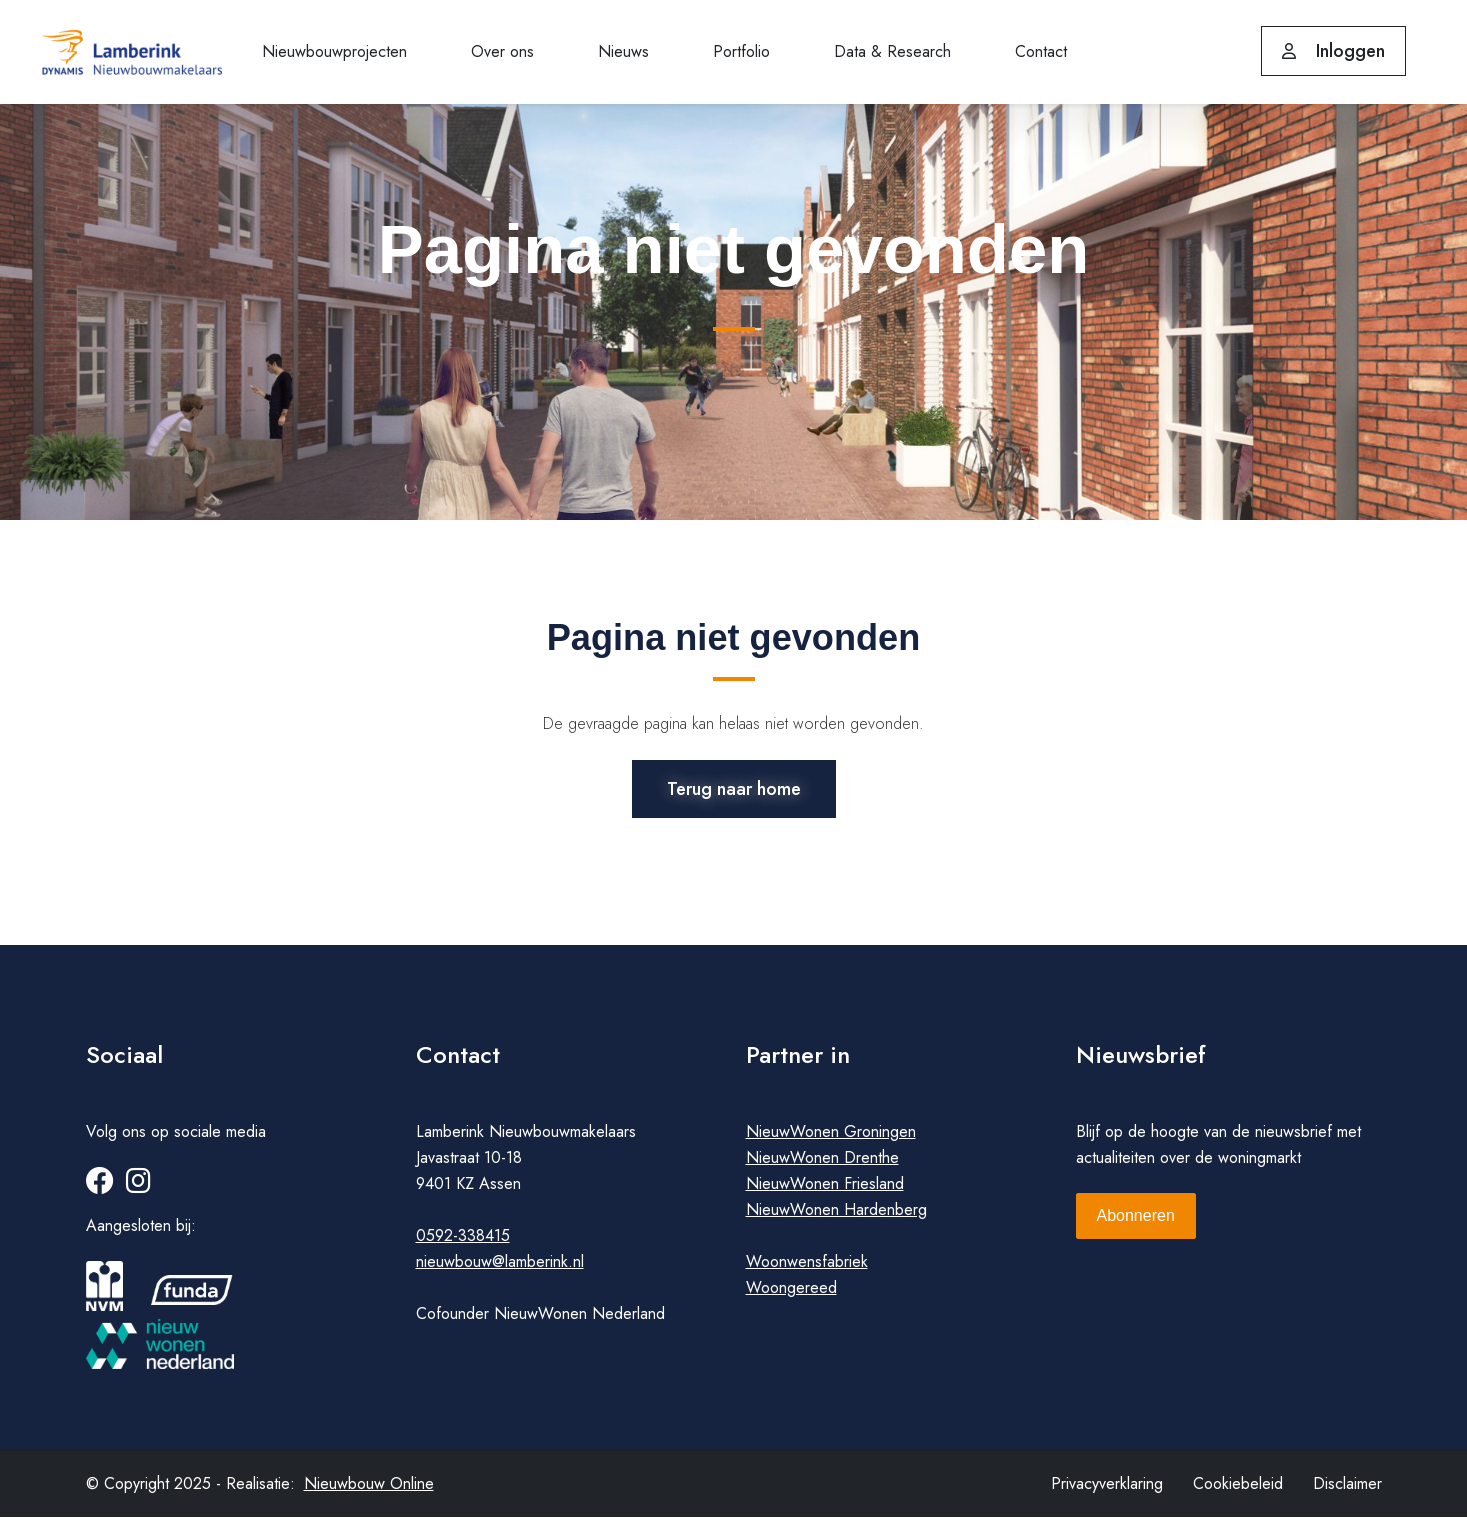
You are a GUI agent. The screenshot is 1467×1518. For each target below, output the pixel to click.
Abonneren (1136, 1216)
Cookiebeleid (1238, 1484)
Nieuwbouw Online (369, 1484)
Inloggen (1333, 51)
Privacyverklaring (1107, 1484)
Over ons (502, 51)
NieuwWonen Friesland (825, 1184)
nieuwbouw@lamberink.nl (500, 1262)
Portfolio (741, 51)
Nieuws (623, 51)
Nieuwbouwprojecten (334, 51)
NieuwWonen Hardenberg (836, 1210)
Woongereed (791, 1288)
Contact (1041, 51)
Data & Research (892, 51)
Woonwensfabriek (807, 1262)
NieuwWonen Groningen (831, 1132)
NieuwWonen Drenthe (822, 1158)
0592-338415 (463, 1236)
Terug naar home (734, 789)
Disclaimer (1347, 1484)
